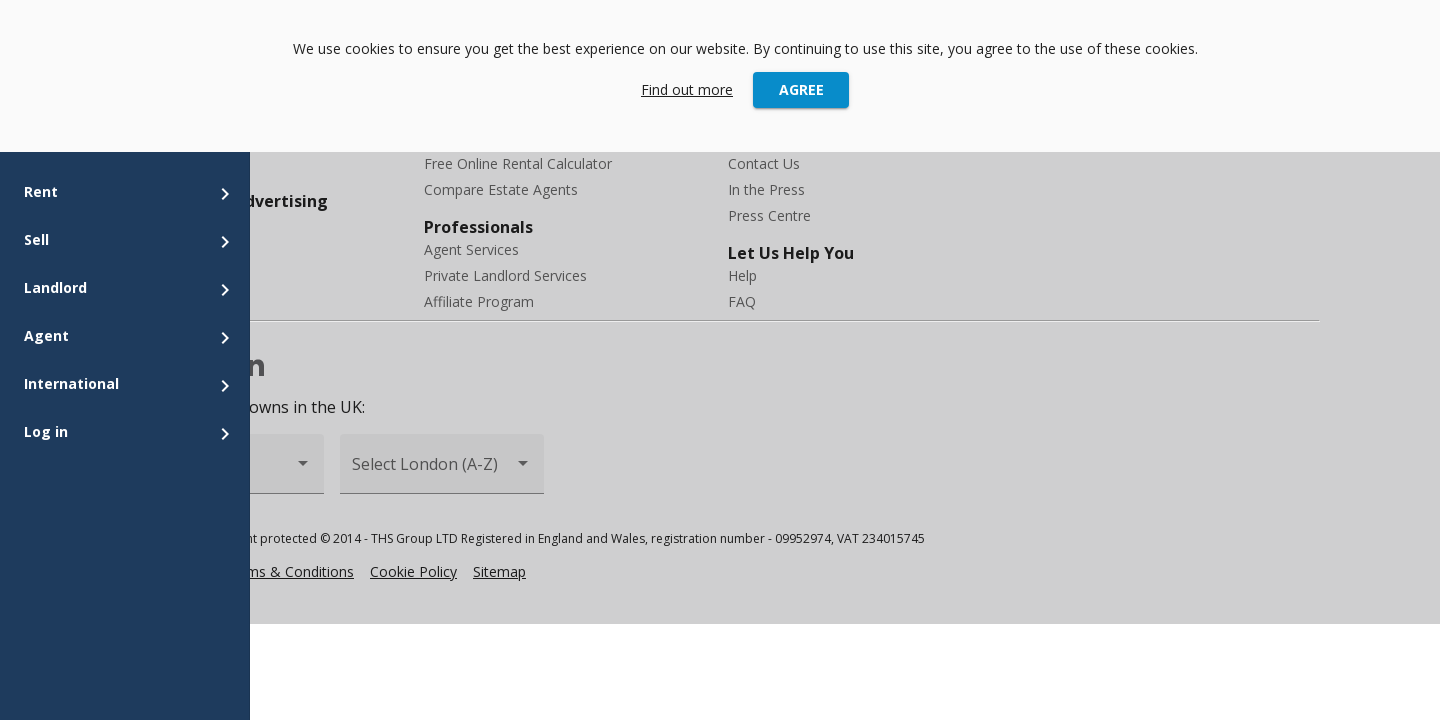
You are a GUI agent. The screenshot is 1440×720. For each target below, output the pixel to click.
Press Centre (769, 215)
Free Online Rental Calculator (518, 163)
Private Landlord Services (505, 275)
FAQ (742, 301)
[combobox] (442, 472)
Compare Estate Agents (501, 189)
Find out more (687, 89)
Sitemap (499, 571)
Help (742, 275)
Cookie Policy (413, 571)
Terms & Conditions (289, 571)
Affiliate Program (479, 301)
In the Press (766, 189)
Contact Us (764, 163)
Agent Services (471, 249)
